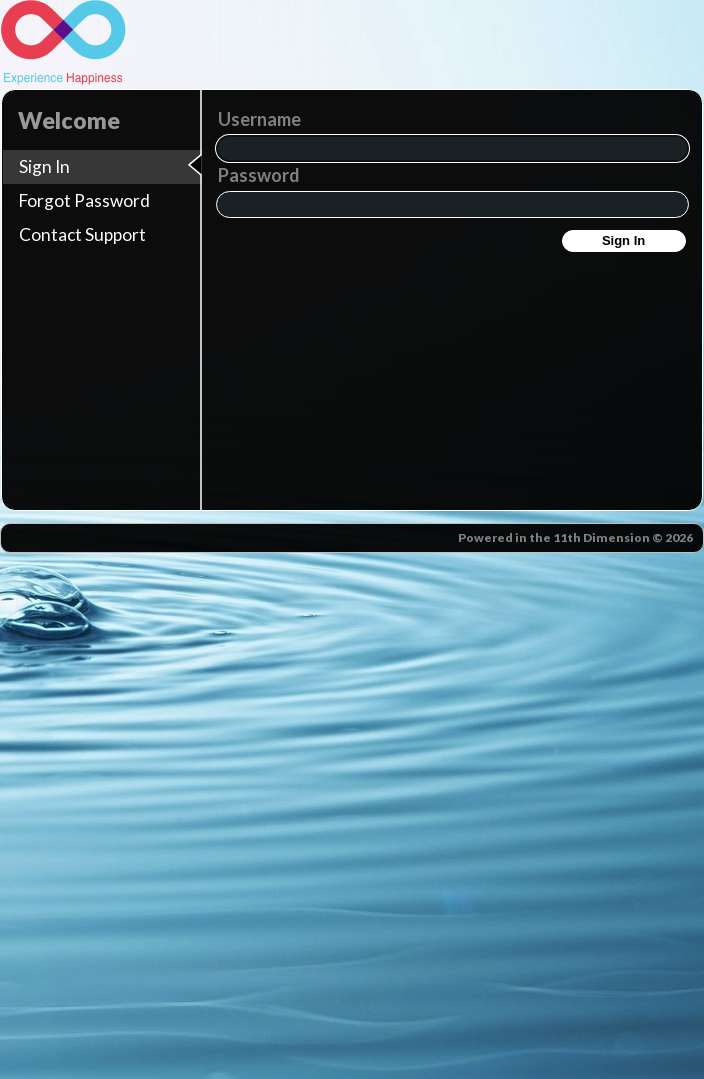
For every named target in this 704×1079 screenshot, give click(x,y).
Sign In (623, 240)
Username (259, 119)
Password (259, 175)
